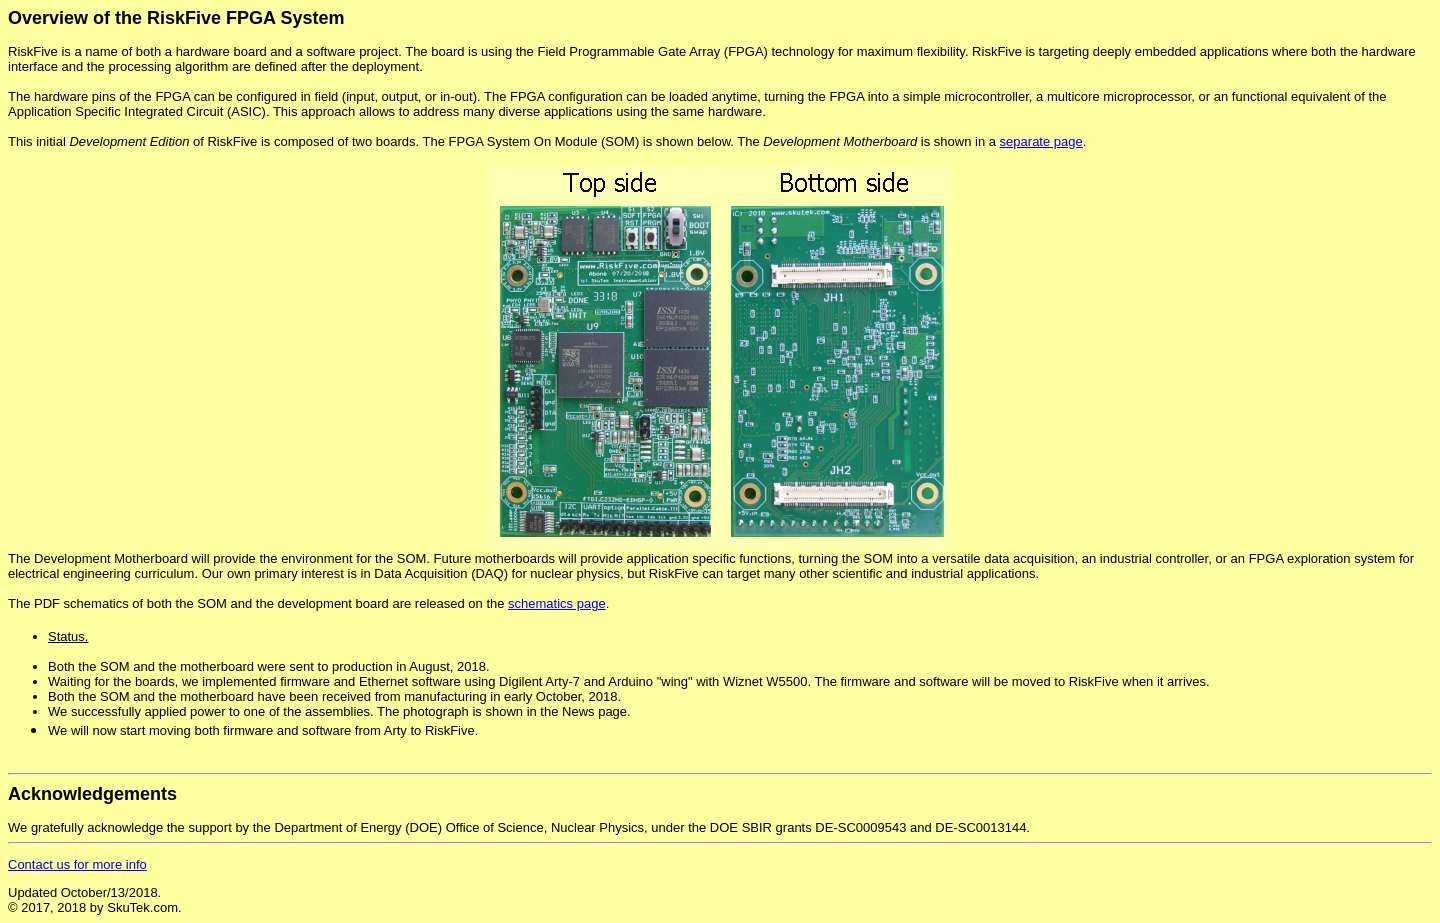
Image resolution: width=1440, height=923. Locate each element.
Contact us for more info (77, 864)
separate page (1041, 141)
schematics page (557, 603)
